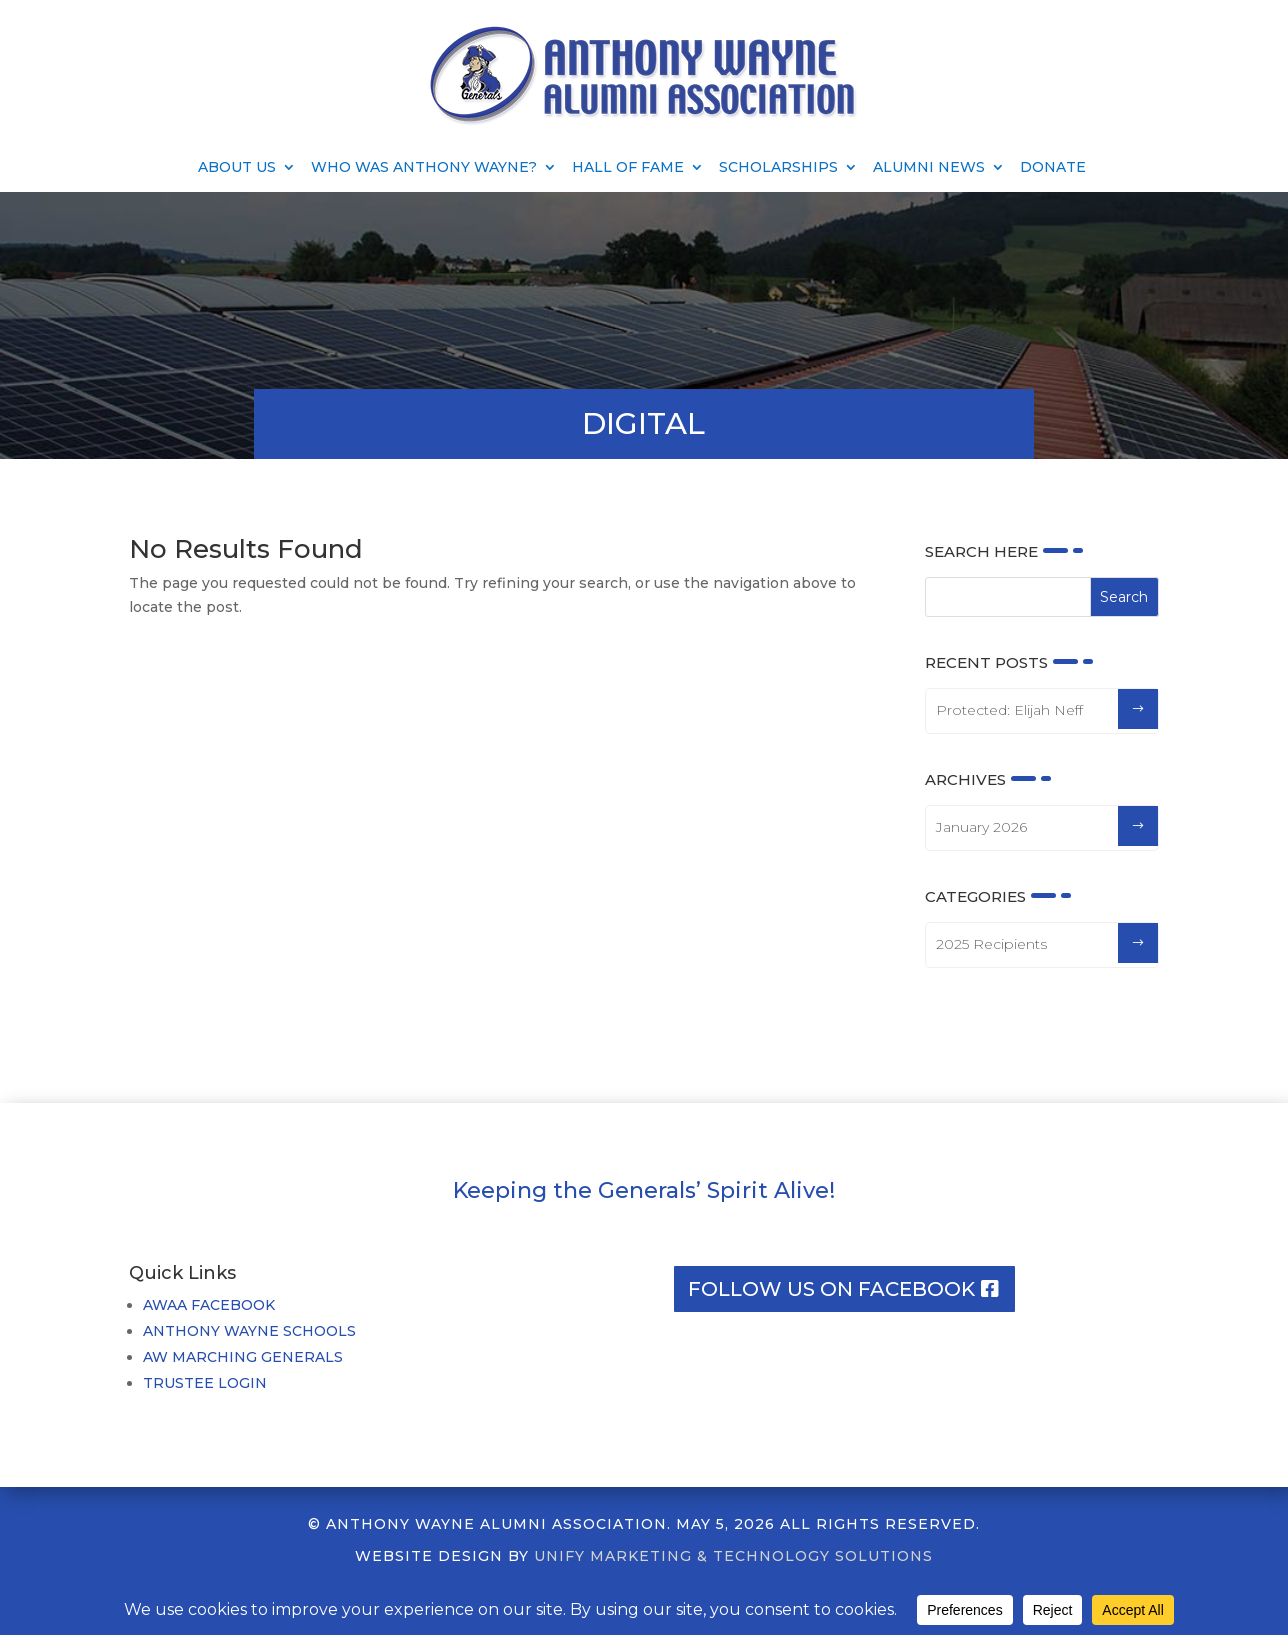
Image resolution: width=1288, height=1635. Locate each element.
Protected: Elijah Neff (1009, 710)
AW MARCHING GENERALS (243, 1357)
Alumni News (929, 168)
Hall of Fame (628, 168)
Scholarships (778, 168)
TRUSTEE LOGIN (205, 1383)
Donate (1053, 168)
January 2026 (981, 827)
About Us (237, 168)
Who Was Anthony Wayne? (424, 168)
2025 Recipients (991, 944)
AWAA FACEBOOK (209, 1305)
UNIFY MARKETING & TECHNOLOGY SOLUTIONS (733, 1556)
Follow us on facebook (831, 1289)
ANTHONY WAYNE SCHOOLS (249, 1331)
